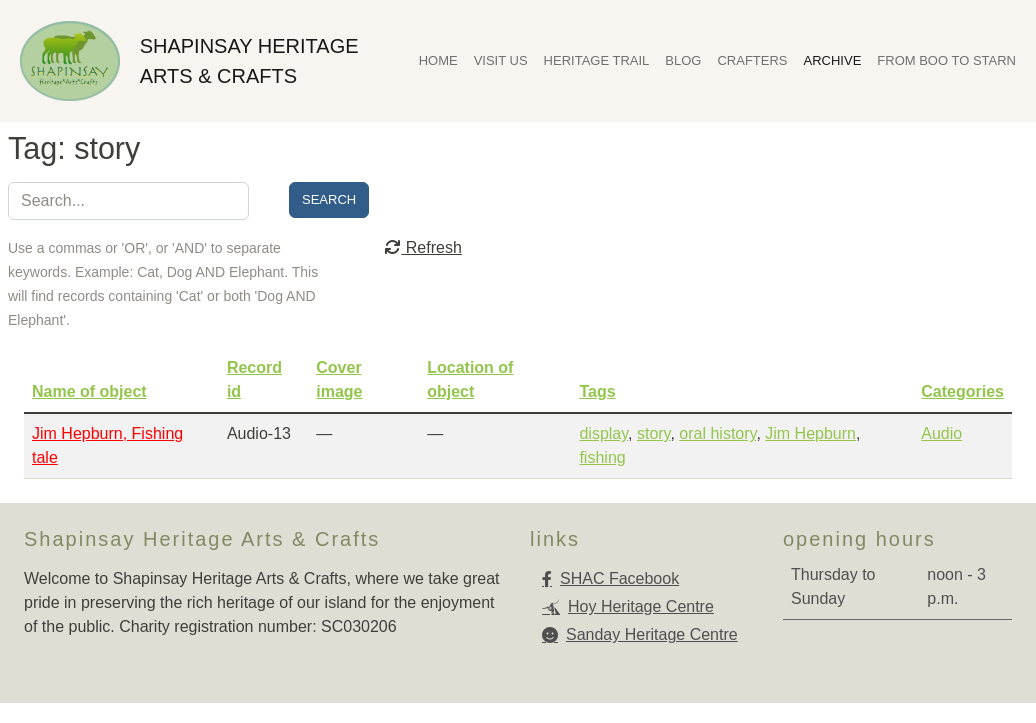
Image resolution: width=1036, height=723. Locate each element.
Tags (597, 391)
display (603, 433)
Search (329, 199)
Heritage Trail (597, 60)
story (653, 433)
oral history (717, 433)
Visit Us (501, 60)
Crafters (752, 60)
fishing (602, 457)
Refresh (423, 247)
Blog (683, 60)
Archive (833, 60)
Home (438, 60)
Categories (962, 391)
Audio (941, 433)
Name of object (89, 391)
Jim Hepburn (810, 433)
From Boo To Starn (946, 60)
